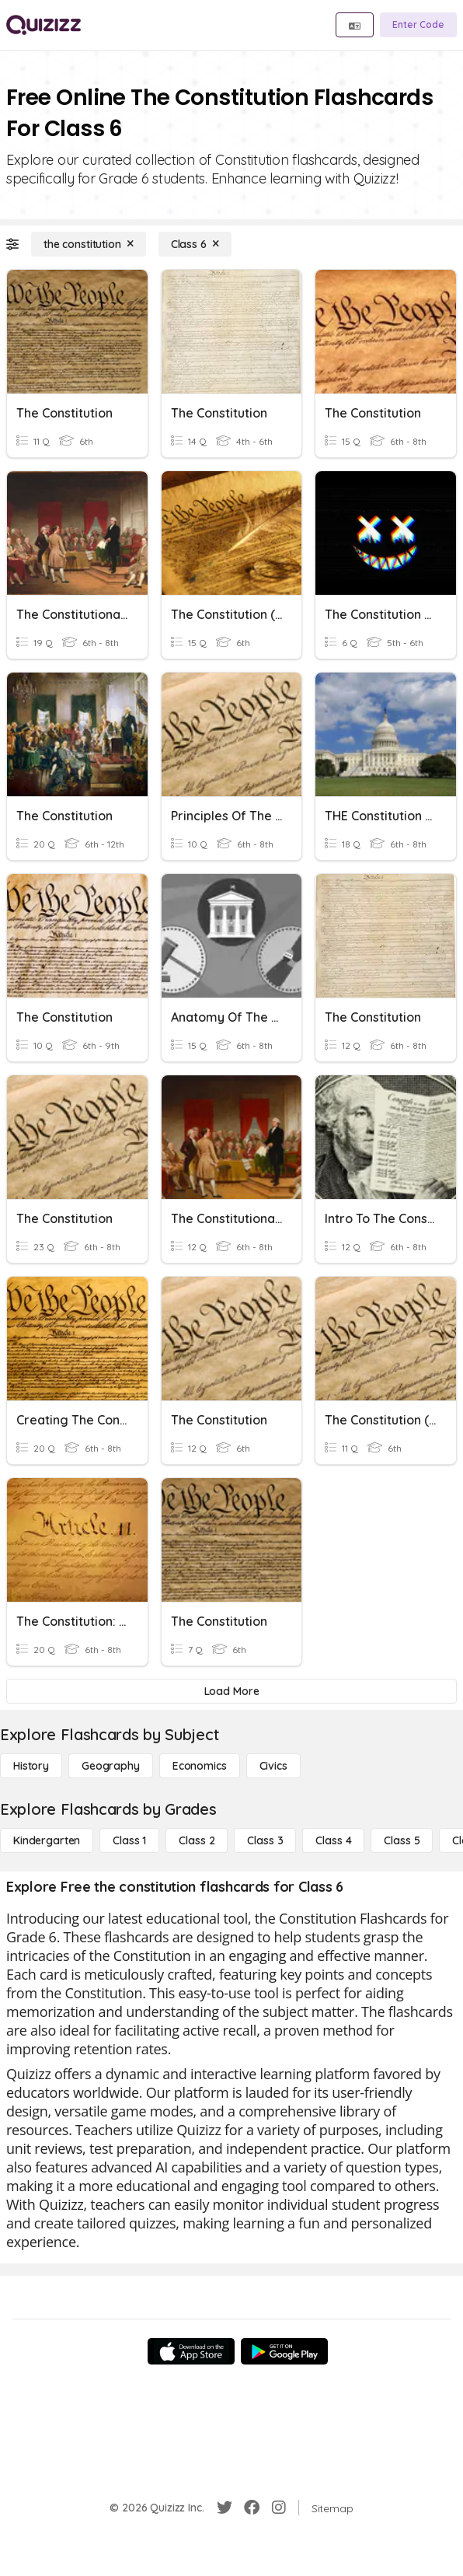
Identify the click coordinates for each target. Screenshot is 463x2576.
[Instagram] (279, 2507)
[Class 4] (333, 1840)
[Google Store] (284, 2351)
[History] (31, 1765)
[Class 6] (195, 244)
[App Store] (191, 2351)
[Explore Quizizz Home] (43, 25)
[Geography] (110, 1765)
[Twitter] (224, 2507)
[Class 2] (196, 1840)
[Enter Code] (418, 24)
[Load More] (231, 1691)
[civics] (273, 1765)
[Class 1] (129, 1840)
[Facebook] (251, 2507)
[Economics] (199, 1765)
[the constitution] (88, 244)
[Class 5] (402, 1840)
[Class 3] (265, 1840)
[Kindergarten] (46, 1840)
